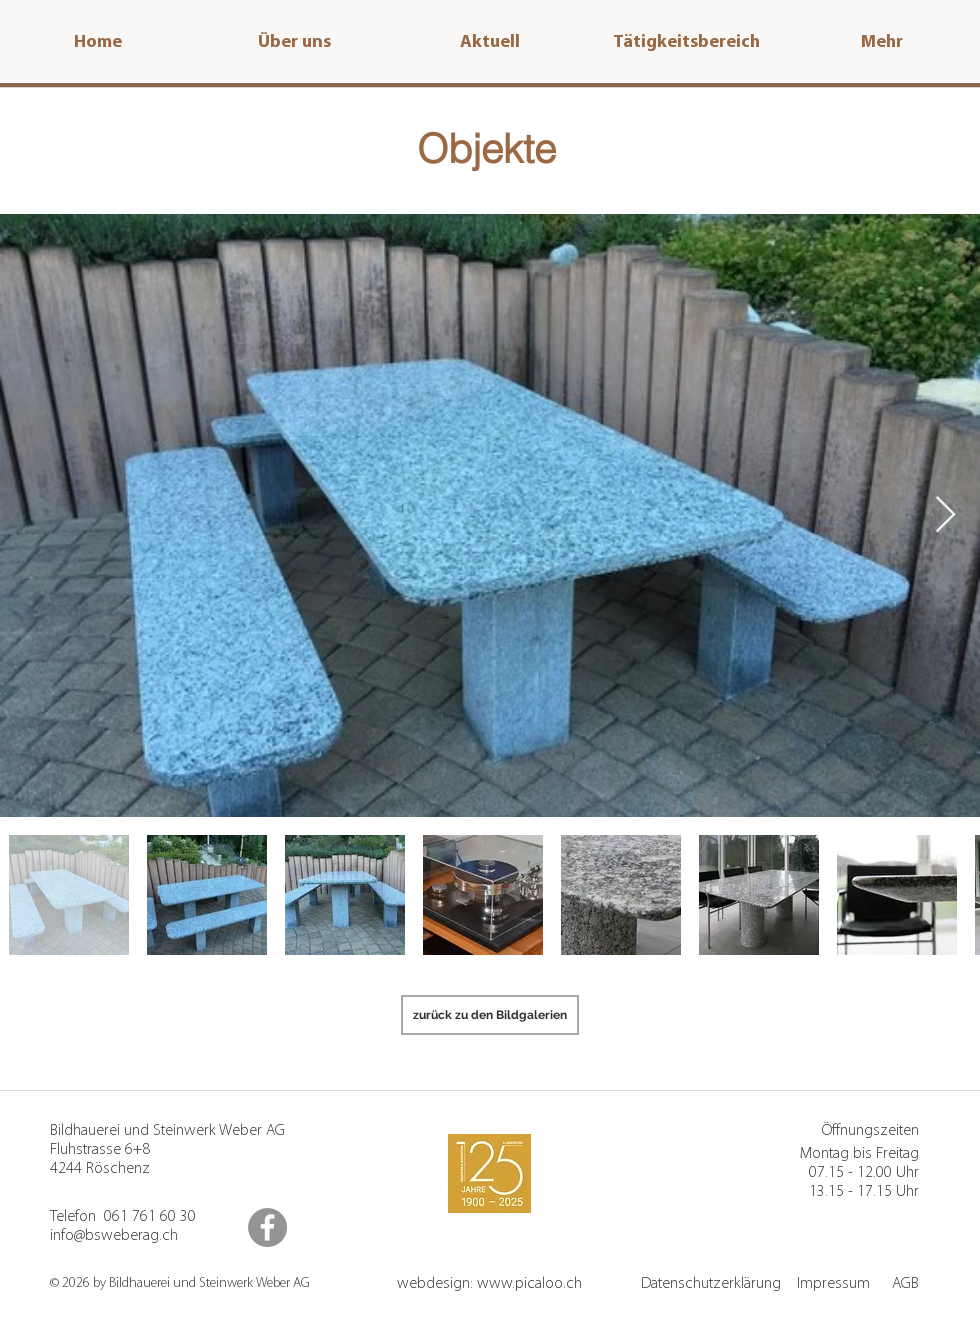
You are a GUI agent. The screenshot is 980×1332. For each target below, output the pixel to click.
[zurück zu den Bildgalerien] (490, 1015)
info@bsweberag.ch (114, 1236)
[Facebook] (267, 1227)
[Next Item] (945, 515)
